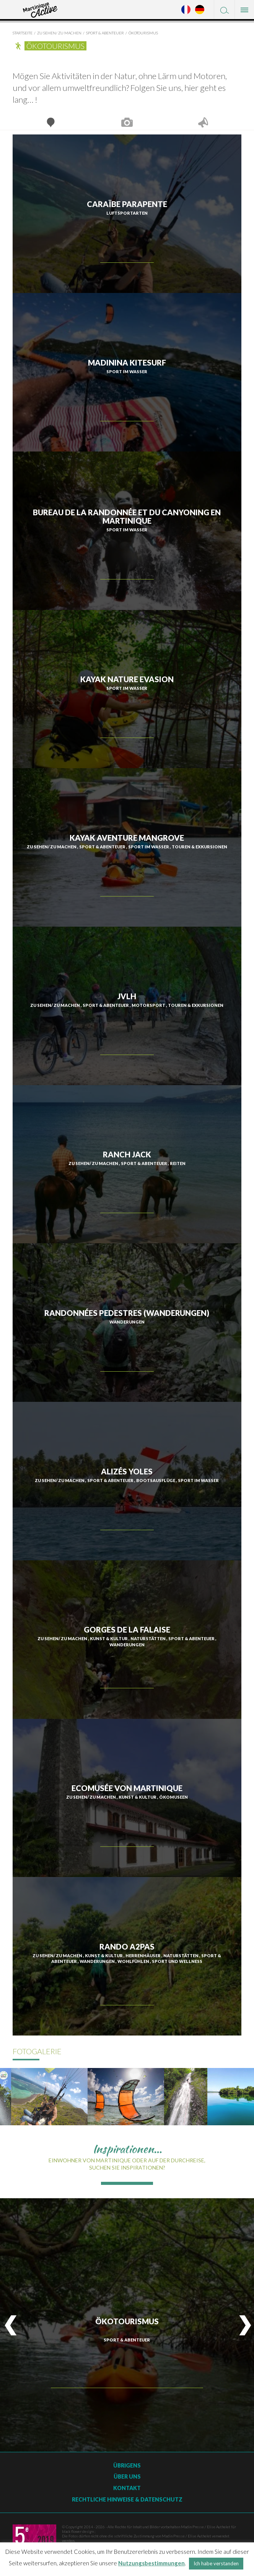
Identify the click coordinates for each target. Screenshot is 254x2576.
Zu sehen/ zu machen (59, 33)
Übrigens (127, 2465)
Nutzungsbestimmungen (151, 2563)
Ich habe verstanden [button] (216, 2563)
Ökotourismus (143, 33)
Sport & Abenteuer (105, 33)
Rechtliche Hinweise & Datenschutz (127, 2499)
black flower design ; (78, 2531)
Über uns (127, 2476)
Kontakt (127, 2488)
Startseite (23, 33)
